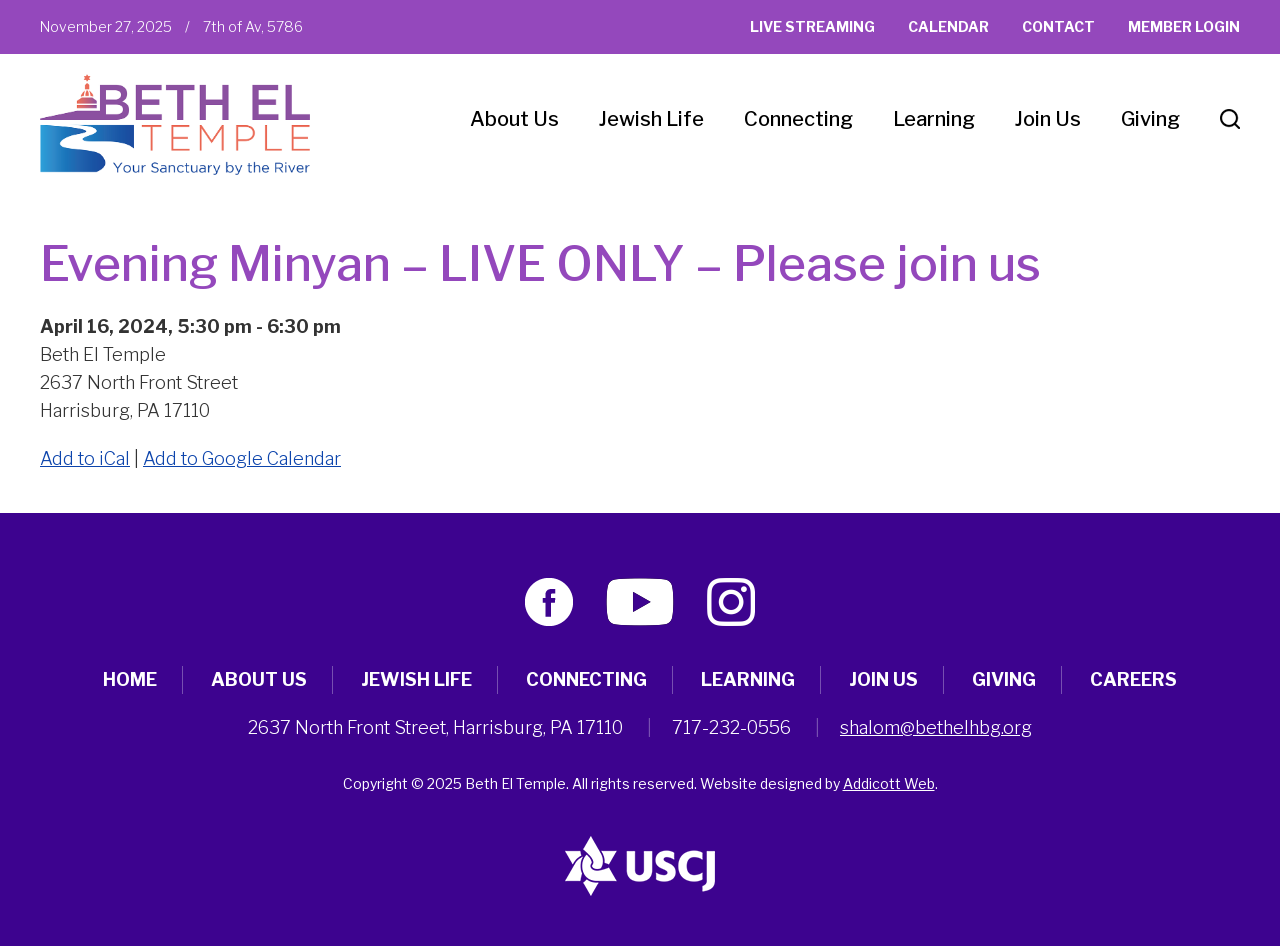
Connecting (798, 119)
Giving (1150, 119)
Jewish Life (651, 119)
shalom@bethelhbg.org (936, 727)
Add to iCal (85, 458)
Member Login (1184, 26)
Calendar (948, 26)
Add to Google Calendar (242, 458)
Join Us (1048, 119)
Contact (1058, 26)
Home (130, 679)
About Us (514, 119)
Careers (1133, 679)
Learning (934, 119)
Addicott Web (889, 783)
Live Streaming (812, 26)
